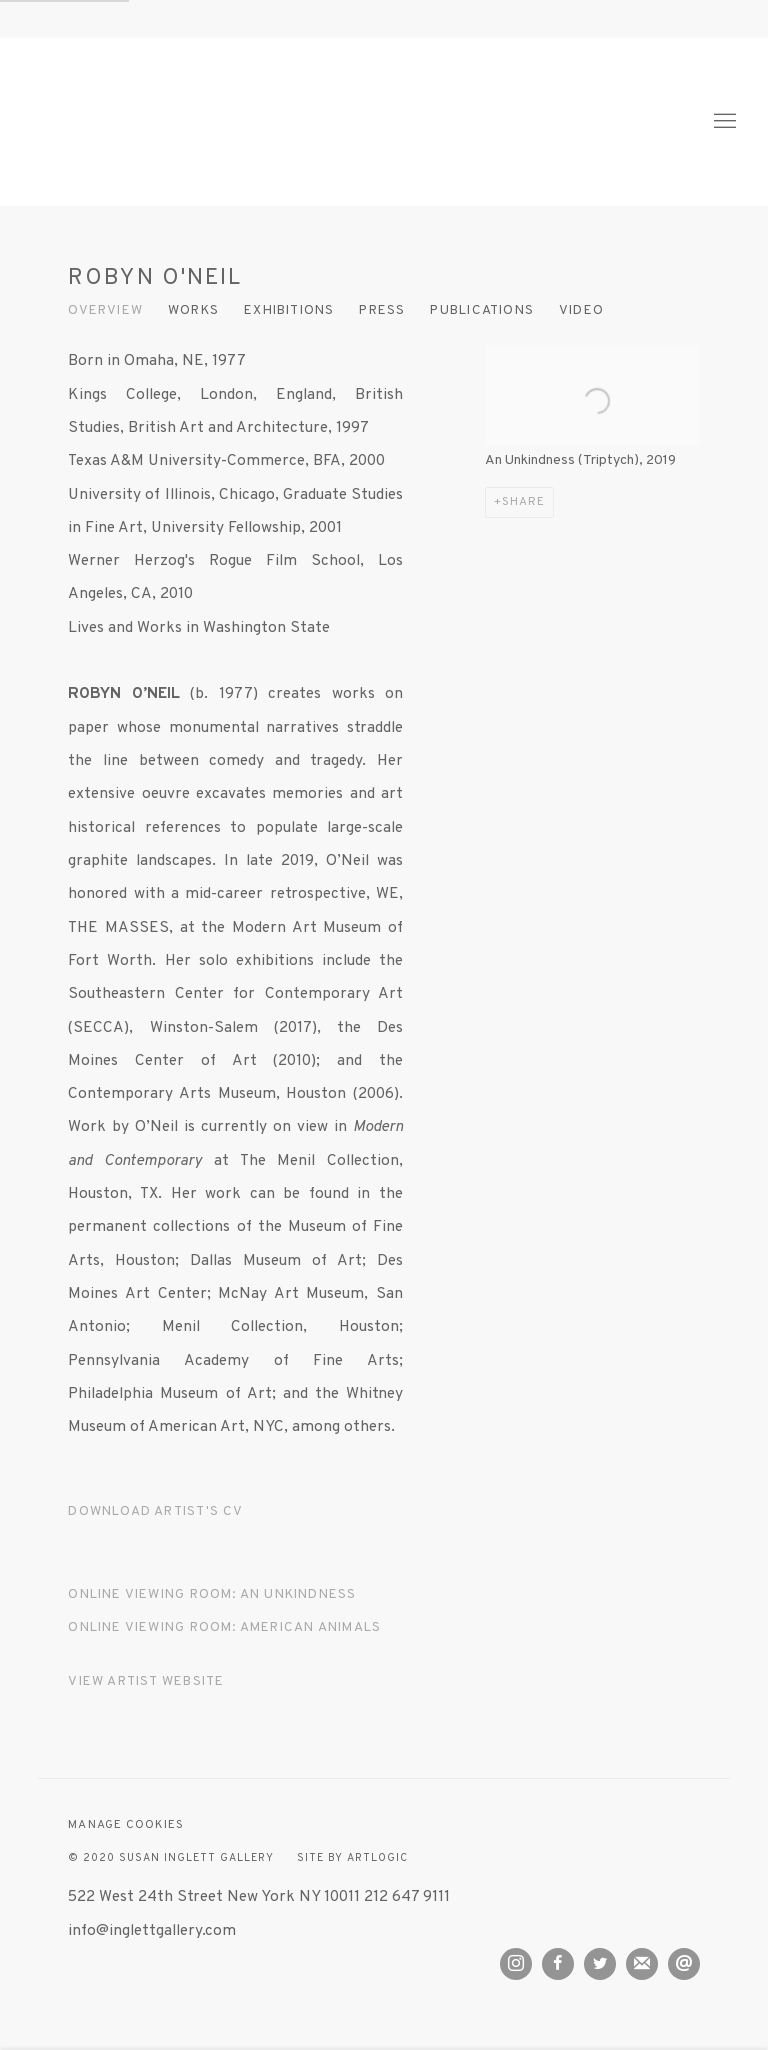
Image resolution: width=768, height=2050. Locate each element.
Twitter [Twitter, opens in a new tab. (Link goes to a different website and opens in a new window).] (600, 1964)
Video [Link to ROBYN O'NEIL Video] (581, 310)
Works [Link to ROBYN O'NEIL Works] (193, 310)
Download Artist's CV (166, 1515)
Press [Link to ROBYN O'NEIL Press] (382, 310)
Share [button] (523, 502)
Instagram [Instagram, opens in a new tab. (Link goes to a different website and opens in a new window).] (516, 1964)
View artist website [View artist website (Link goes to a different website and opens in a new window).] (146, 1681)
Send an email (684, 1964)
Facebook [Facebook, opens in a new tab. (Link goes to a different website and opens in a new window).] (558, 1964)
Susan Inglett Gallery (210, 121)
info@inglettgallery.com (152, 1931)
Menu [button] (723, 122)
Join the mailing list (642, 1964)
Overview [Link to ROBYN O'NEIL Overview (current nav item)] (105, 310)
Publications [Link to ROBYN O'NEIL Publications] (482, 310)
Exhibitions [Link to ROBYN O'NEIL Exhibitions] (289, 310)
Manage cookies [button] (126, 1825)
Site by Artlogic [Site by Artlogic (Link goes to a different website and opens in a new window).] (352, 1858)
